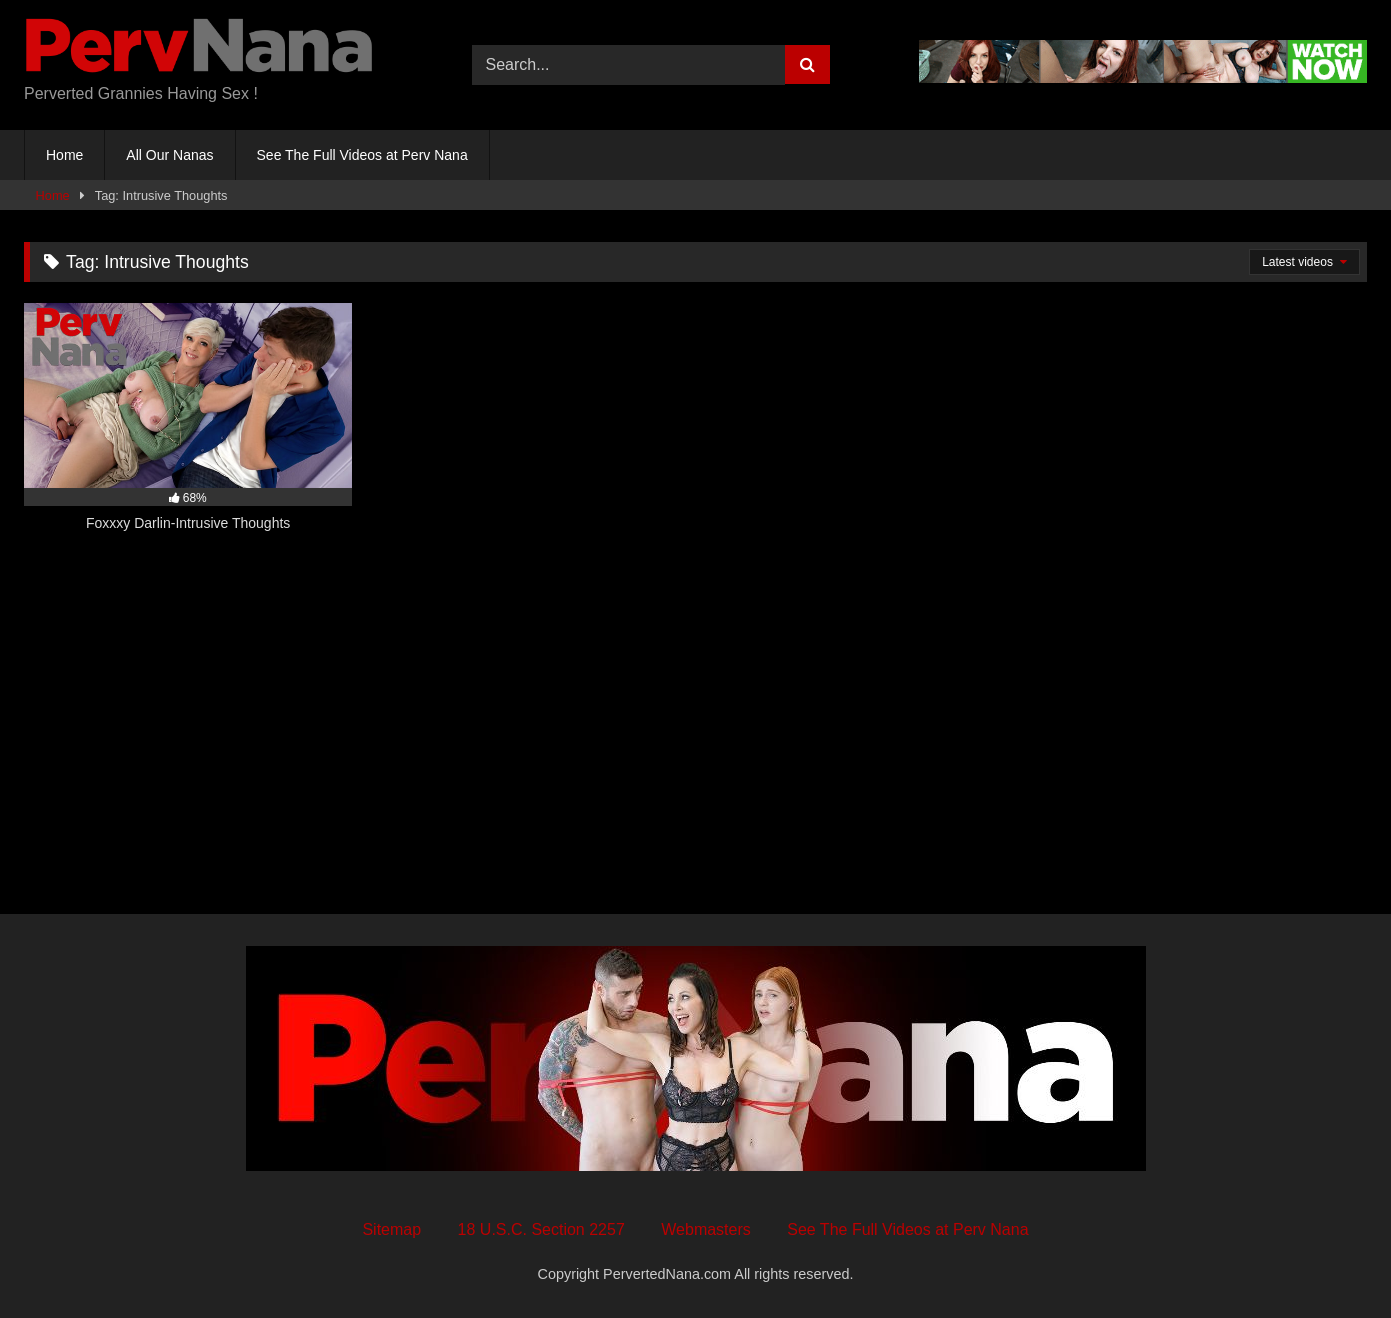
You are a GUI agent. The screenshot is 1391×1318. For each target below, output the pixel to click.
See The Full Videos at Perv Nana (362, 155)
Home (64, 155)
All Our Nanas (169, 155)
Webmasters (706, 1229)
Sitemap (391, 1229)
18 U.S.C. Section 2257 (541, 1229)
